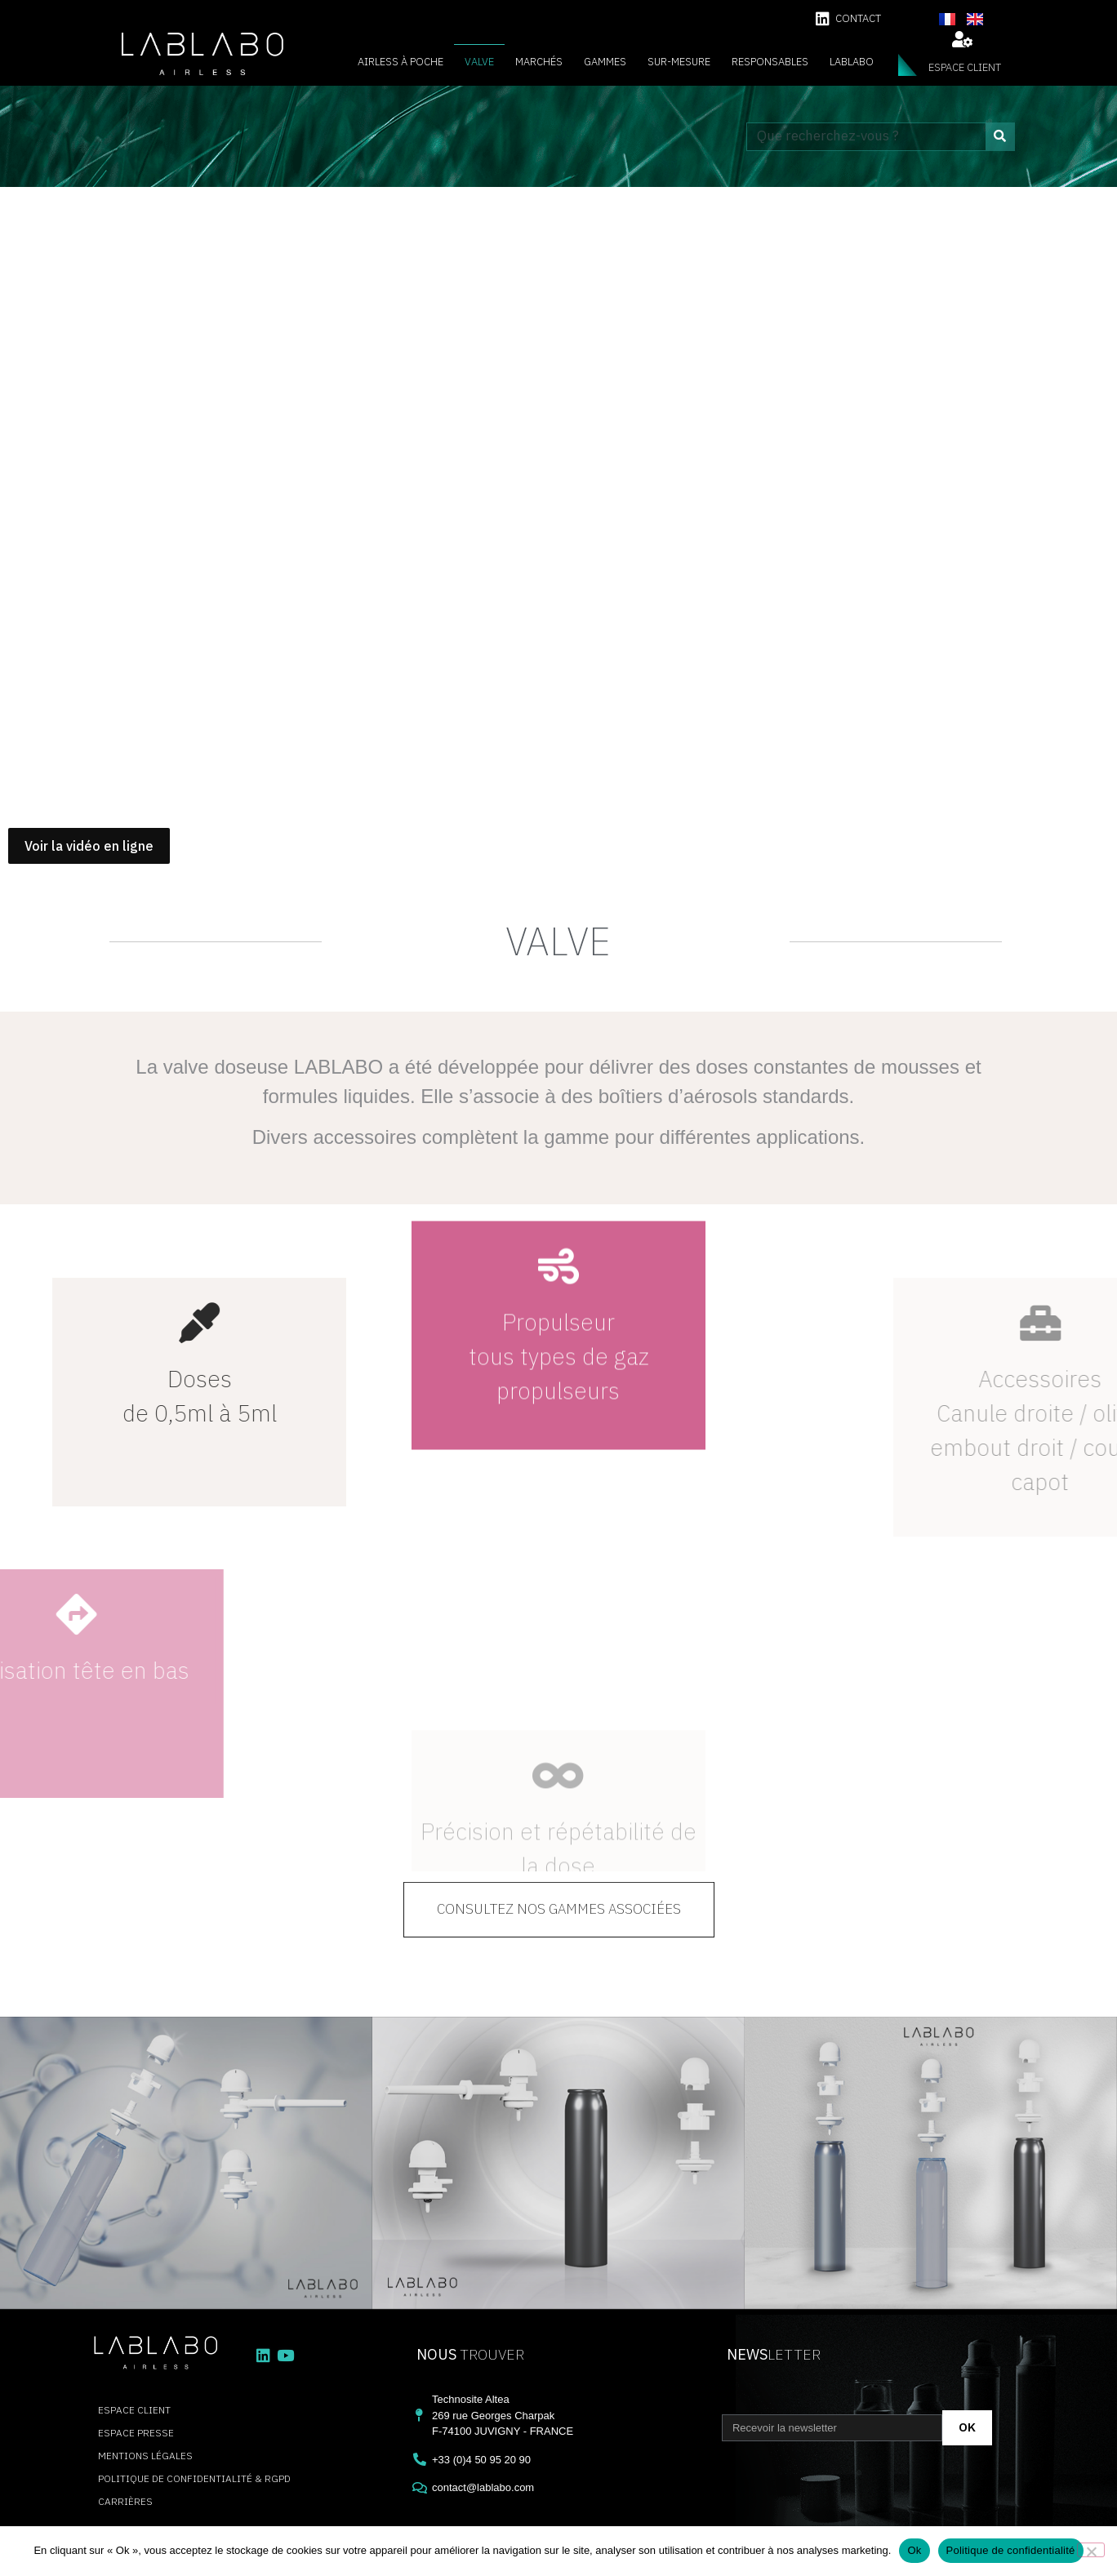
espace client (964, 67)
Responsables (770, 62)
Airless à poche (400, 62)
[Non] (1091, 2550)
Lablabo (852, 62)
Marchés (539, 62)
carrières (125, 2501)
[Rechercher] (1000, 136)
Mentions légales (145, 2455)
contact (858, 18)
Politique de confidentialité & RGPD (194, 2478)
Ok (914, 2550)
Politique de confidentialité (1010, 2550)
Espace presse (136, 2433)
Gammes (605, 62)
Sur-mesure (679, 62)
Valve (479, 62)
